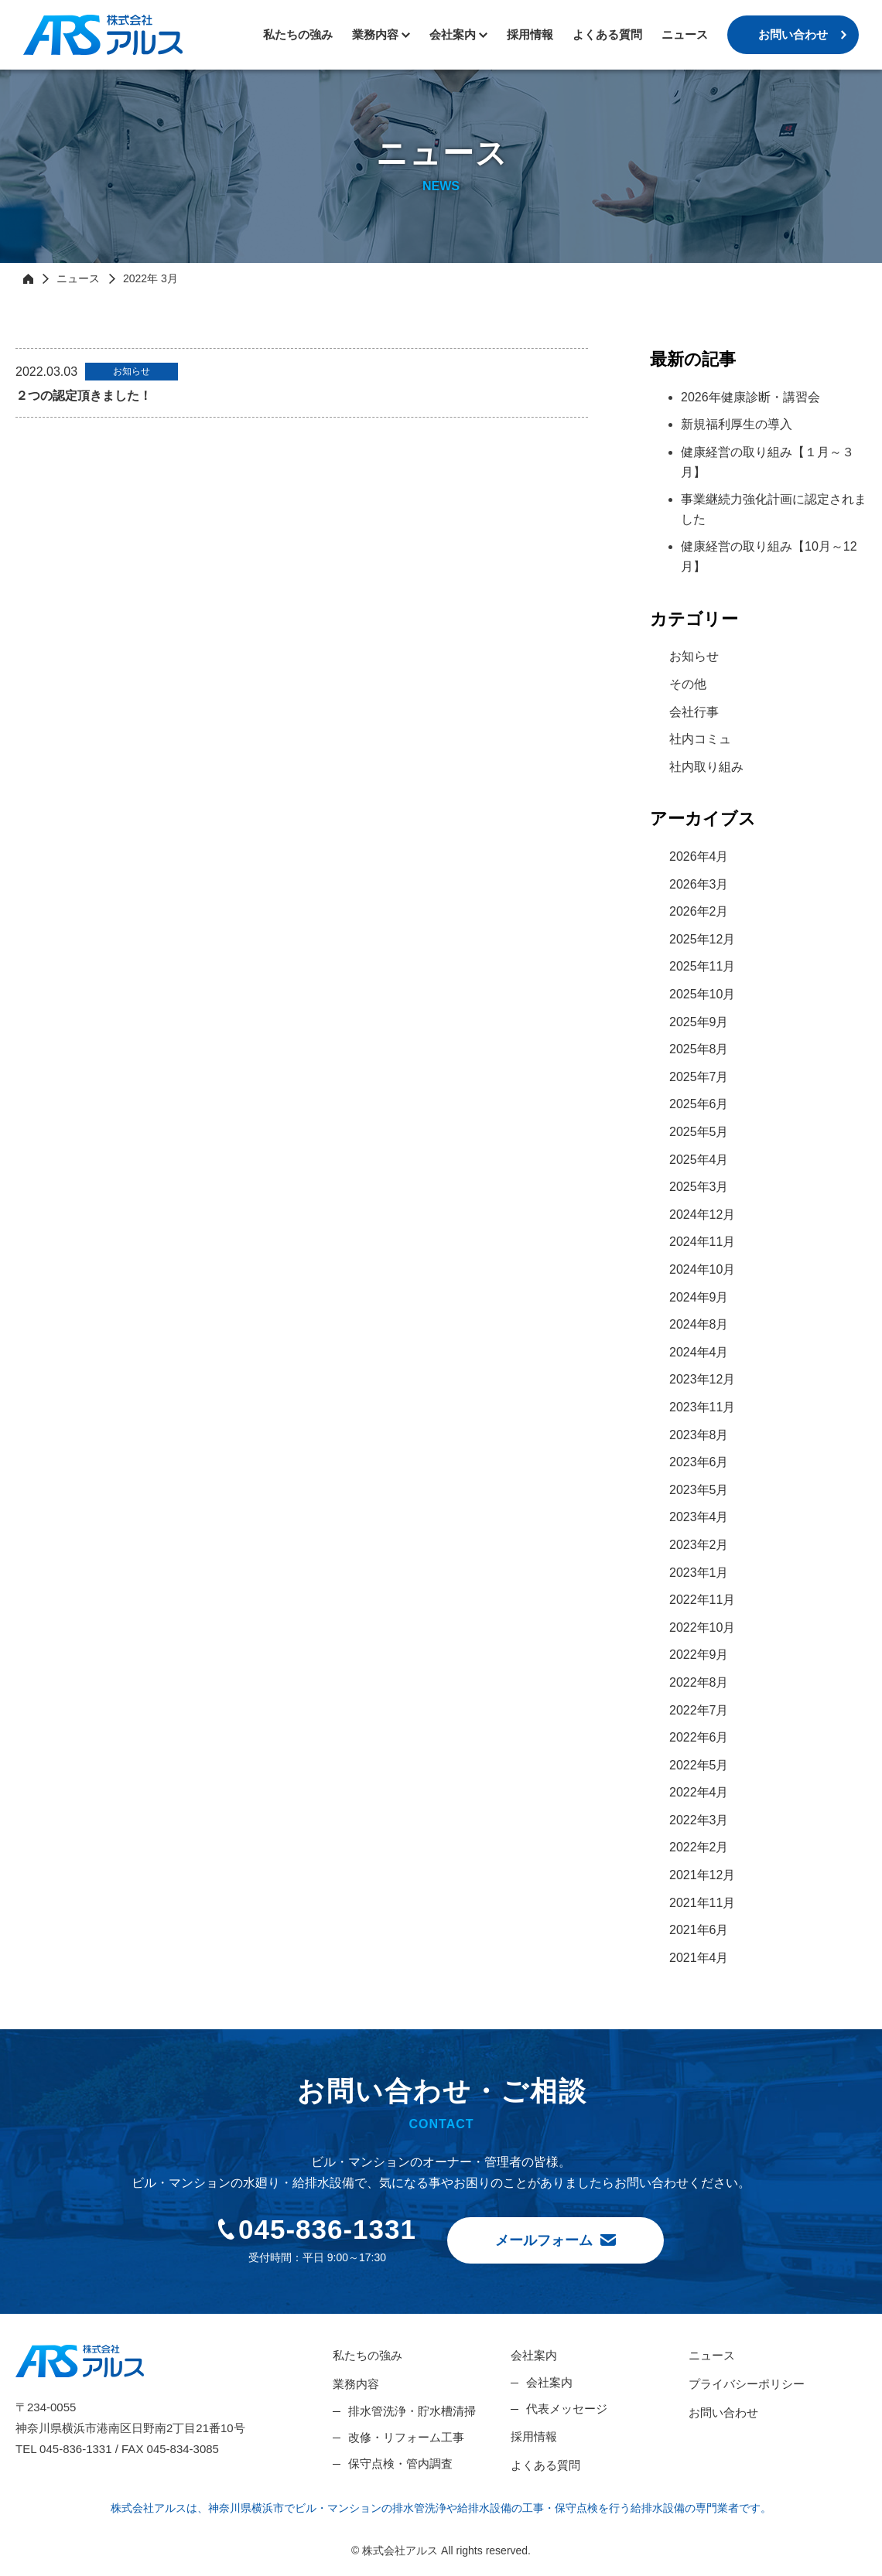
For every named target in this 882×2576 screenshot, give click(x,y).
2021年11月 (702, 1902)
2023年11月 (702, 1407)
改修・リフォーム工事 (406, 2437)
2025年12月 (702, 939)
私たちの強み (298, 34)
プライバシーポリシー (747, 2383)
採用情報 (530, 34)
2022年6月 (699, 1737)
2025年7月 (699, 1076)
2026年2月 (699, 911)
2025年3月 (699, 1186)
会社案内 (534, 2355)
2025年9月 (699, 1022)
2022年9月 (699, 1654)
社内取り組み (706, 766)
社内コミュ (700, 739)
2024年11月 (702, 1241)
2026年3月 (699, 884)
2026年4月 (699, 856)
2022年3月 (699, 1820)
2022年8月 (699, 1682)
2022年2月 (699, 1847)
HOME (28, 278)
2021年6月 (699, 1929)
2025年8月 (699, 1049)
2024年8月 (699, 1324)
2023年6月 (699, 1462)
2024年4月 (699, 1352)
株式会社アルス (103, 35)
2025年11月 (702, 966)
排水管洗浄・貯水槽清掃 (412, 2410)
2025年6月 (699, 1104)
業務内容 (375, 34)
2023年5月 (699, 1489)
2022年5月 (699, 1765)
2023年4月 (699, 1516)
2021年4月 (699, 1957)
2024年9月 (699, 1297)
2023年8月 (699, 1435)
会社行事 (694, 711)
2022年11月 (702, 1599)
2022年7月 (699, 1710)
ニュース (685, 34)
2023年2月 (699, 1544)
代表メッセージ (566, 2408)
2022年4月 (699, 1792)
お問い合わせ (793, 34)
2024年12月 (702, 1214)
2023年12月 (702, 1379)
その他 (687, 684)
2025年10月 (702, 994)
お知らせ (694, 656)
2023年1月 (699, 1572)
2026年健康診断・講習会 (750, 397)
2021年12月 (702, 1875)
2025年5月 (699, 1131)
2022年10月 (702, 1627)
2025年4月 (699, 1159)
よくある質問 (607, 34)
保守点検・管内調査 (400, 2463)
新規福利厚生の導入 (736, 424)
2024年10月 (702, 1269)
